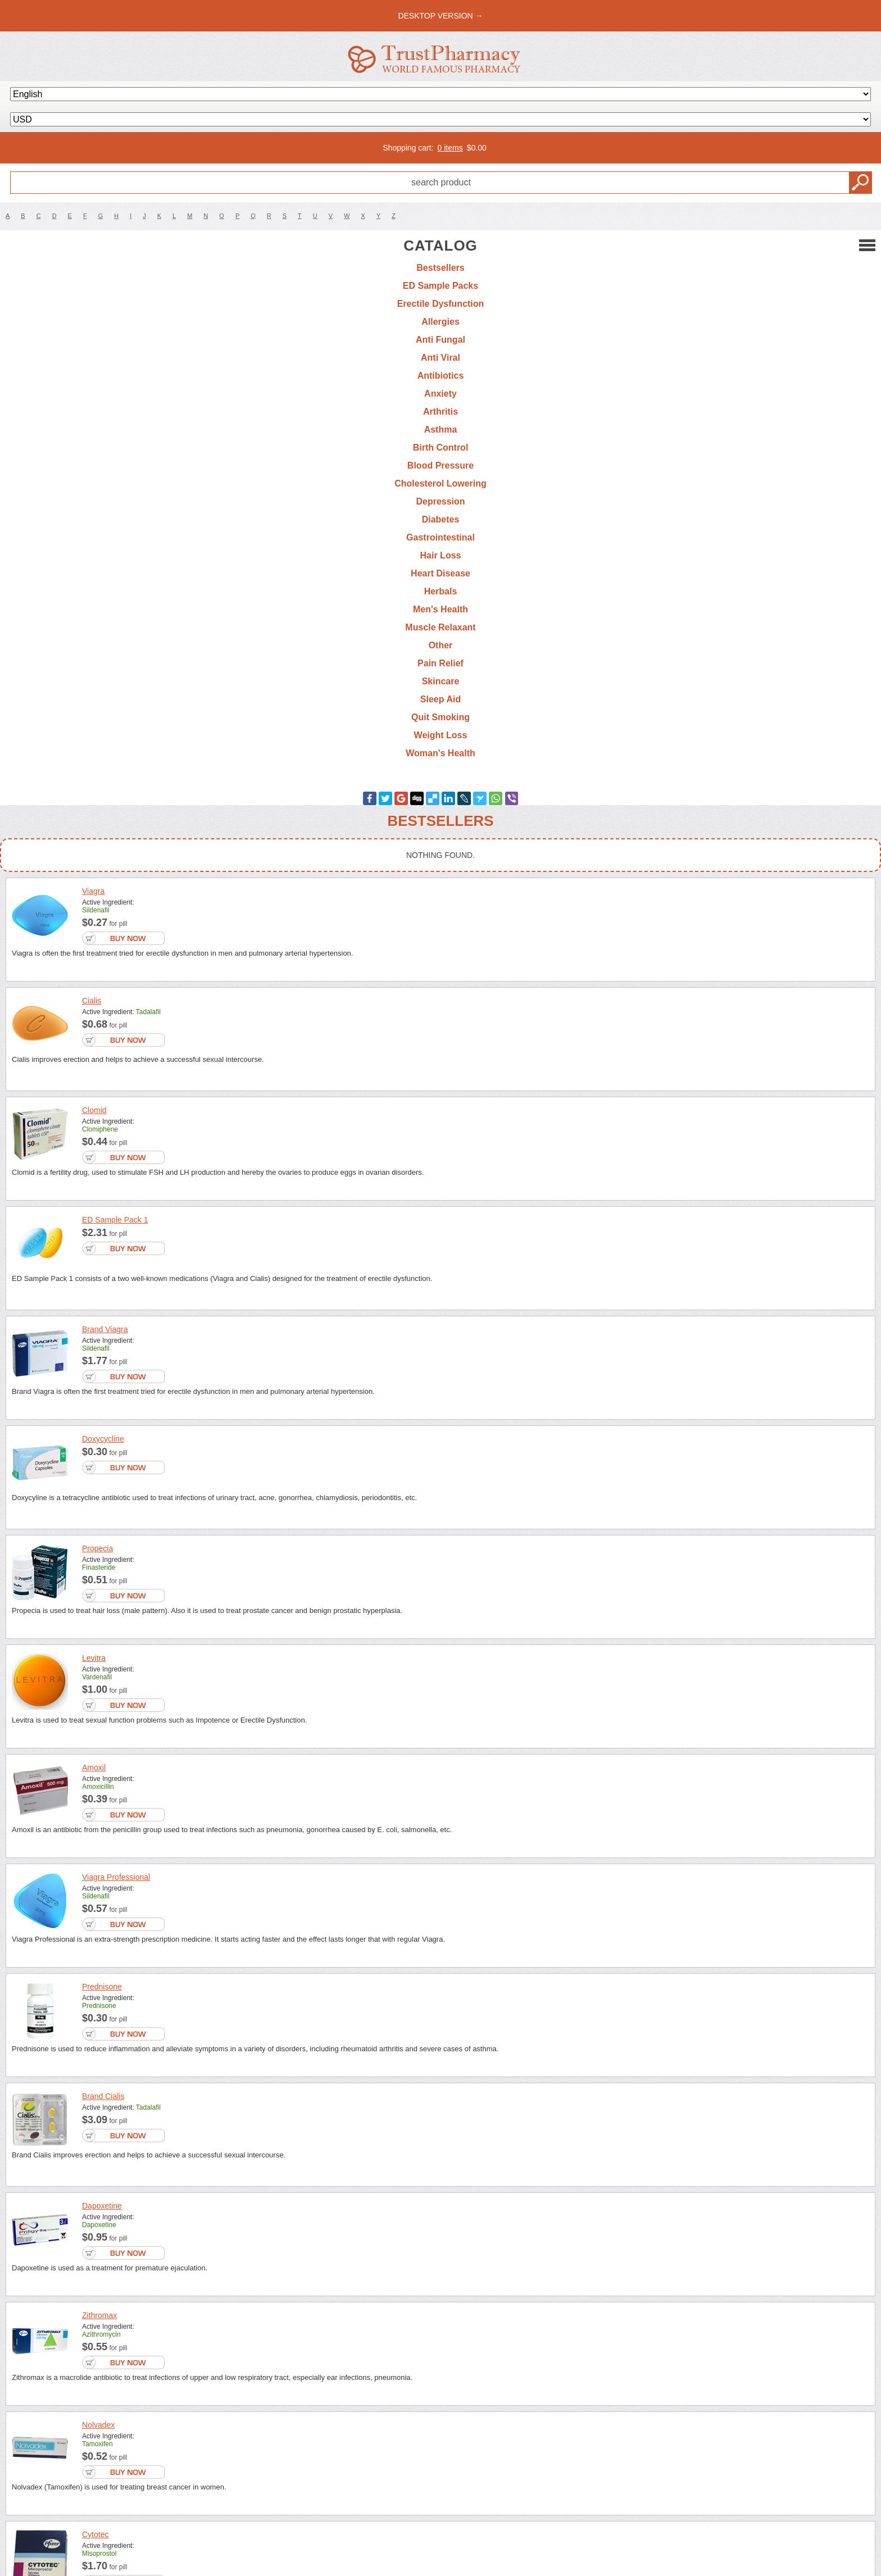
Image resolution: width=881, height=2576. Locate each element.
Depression (440, 501)
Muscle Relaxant (440, 627)
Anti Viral (440, 357)
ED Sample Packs (440, 285)
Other (441, 645)
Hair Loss (440, 555)
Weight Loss (440, 735)
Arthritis (440, 411)
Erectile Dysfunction (440, 303)
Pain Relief (440, 663)
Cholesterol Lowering (440, 483)
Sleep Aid (440, 699)
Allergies (440, 321)
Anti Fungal (440, 339)
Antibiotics (440, 375)
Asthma (440, 429)
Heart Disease (440, 573)
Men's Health (440, 609)
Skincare (441, 681)
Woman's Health (440, 753)
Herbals (440, 591)
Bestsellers (440, 267)
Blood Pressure (440, 465)
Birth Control (441, 447)
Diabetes (441, 519)
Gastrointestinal (440, 537)
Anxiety (440, 393)
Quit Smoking (440, 717)
